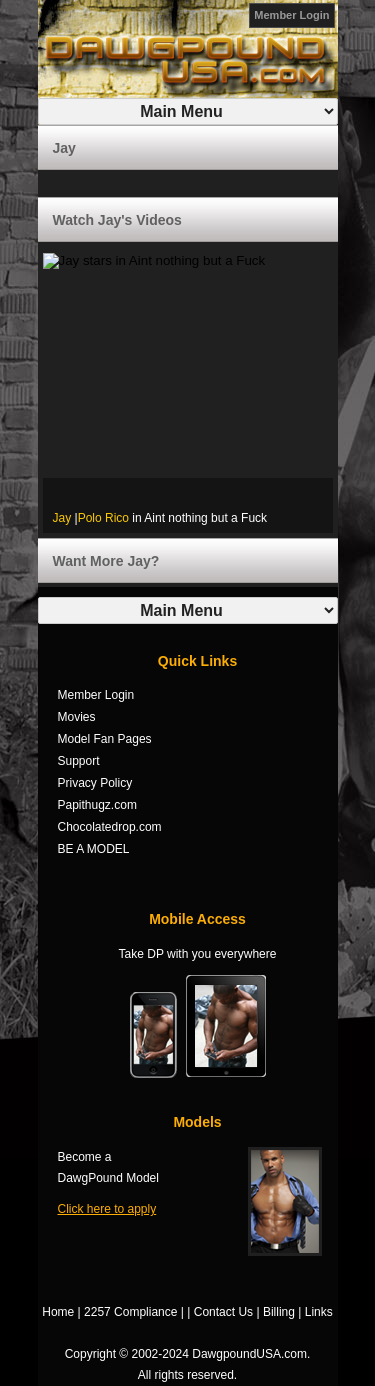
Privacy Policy (95, 783)
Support (79, 761)
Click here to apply (107, 1209)
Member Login (291, 15)
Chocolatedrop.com (110, 827)
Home (58, 1312)
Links (319, 1312)
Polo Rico (103, 518)
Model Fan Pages (105, 739)
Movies (77, 717)
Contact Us (223, 1312)
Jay (62, 518)
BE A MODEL (94, 849)
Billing (279, 1312)
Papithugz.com (97, 805)
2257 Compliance (130, 1312)
